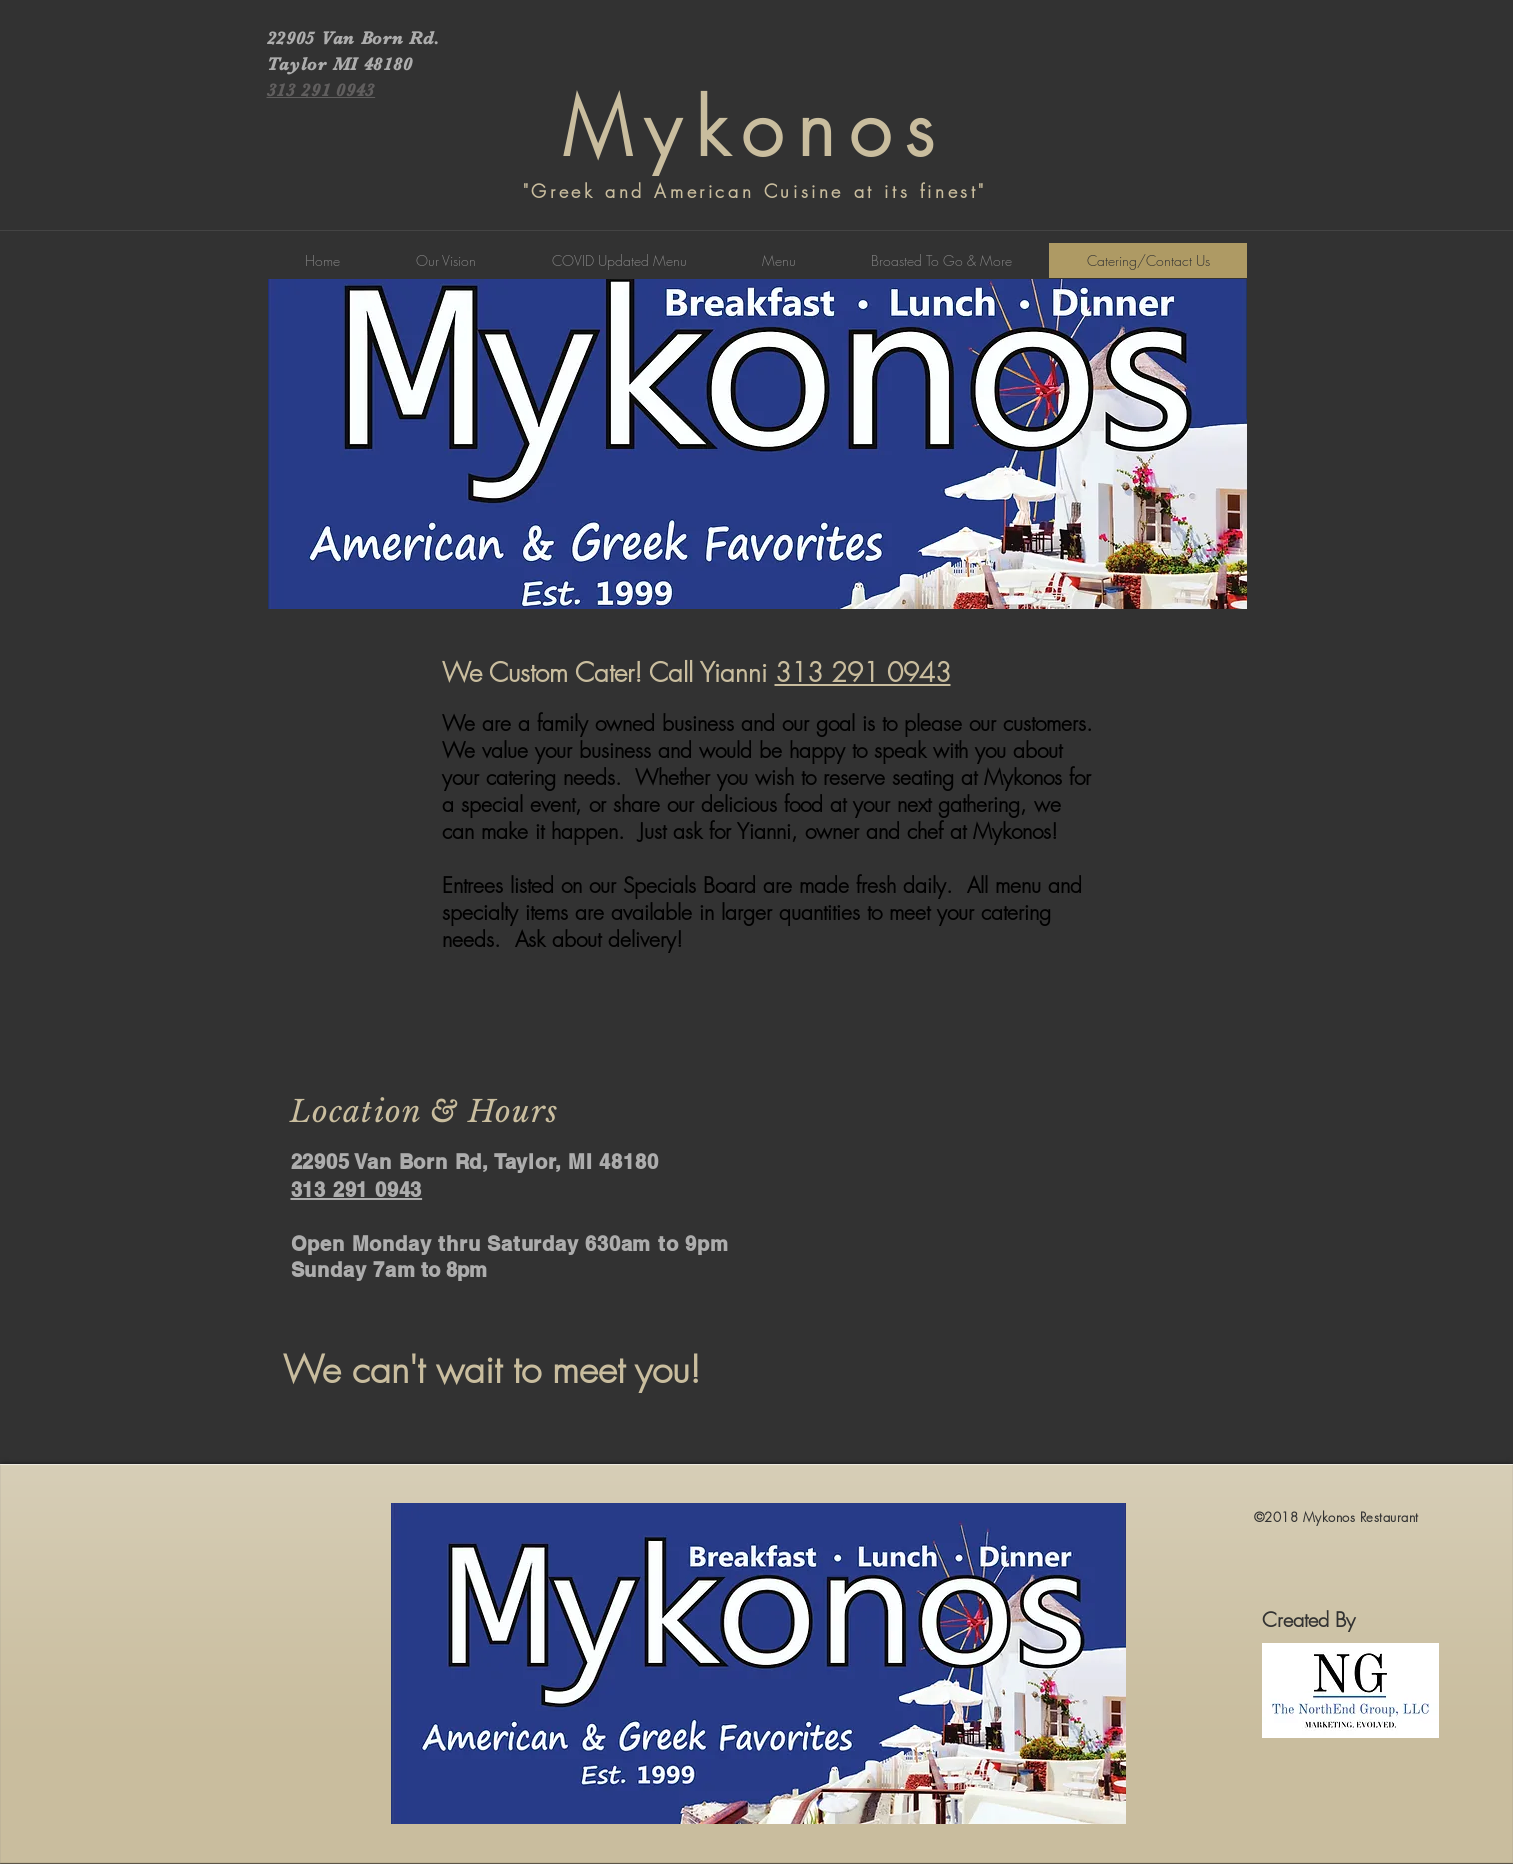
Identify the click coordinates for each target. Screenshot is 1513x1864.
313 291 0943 (863, 673)
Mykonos (755, 129)
